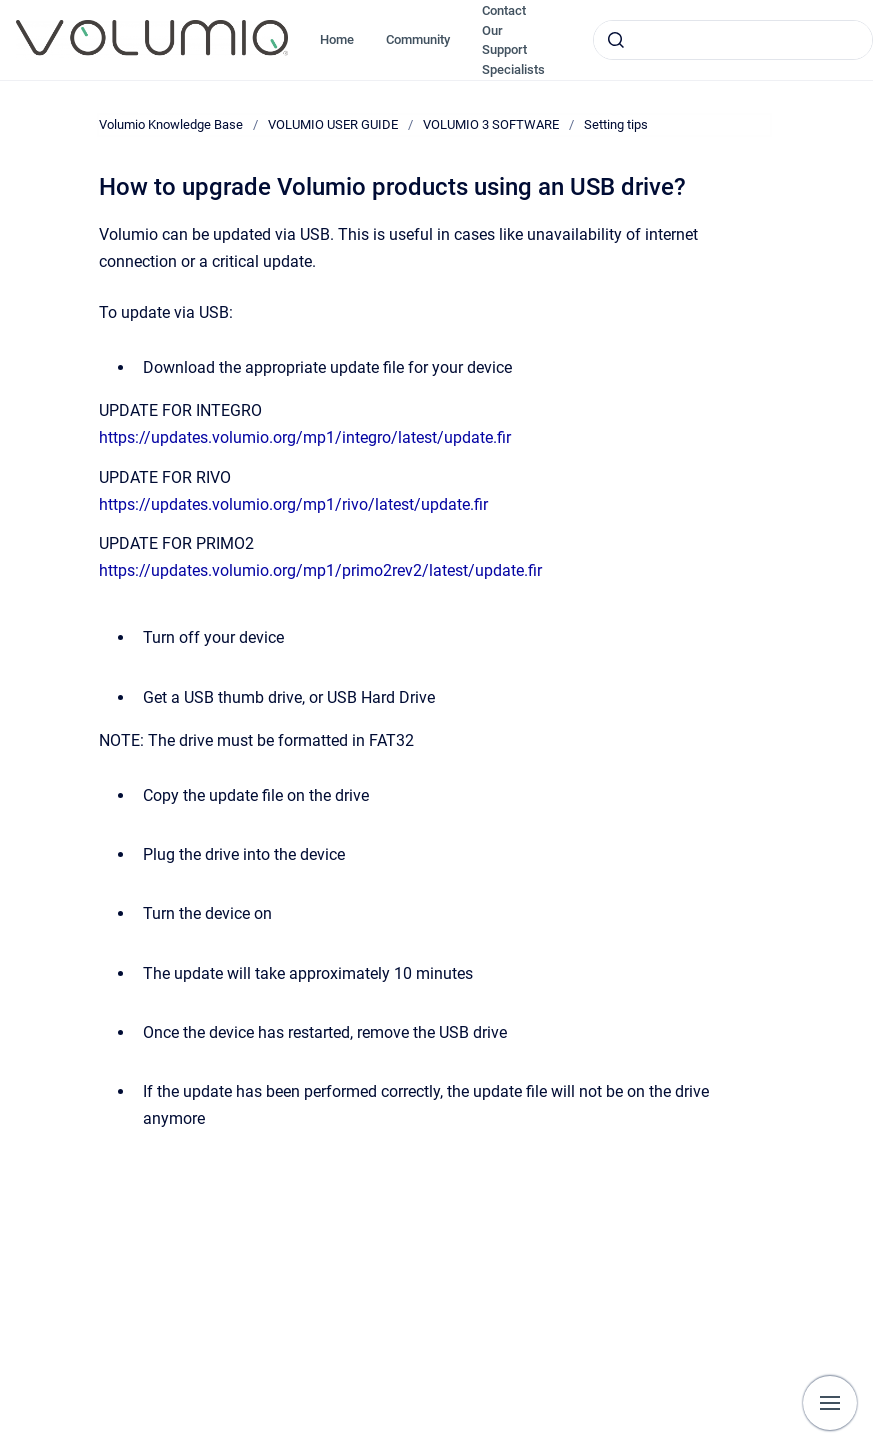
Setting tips (616, 124)
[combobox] (733, 40)
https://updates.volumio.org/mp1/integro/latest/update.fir (305, 437)
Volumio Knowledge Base (171, 124)
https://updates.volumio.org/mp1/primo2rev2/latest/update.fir (320, 570)
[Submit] (616, 40)
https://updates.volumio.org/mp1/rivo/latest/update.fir (293, 504)
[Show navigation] (830, 1403)
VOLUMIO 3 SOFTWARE (491, 124)
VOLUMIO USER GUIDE (333, 124)
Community (418, 39)
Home (337, 39)
